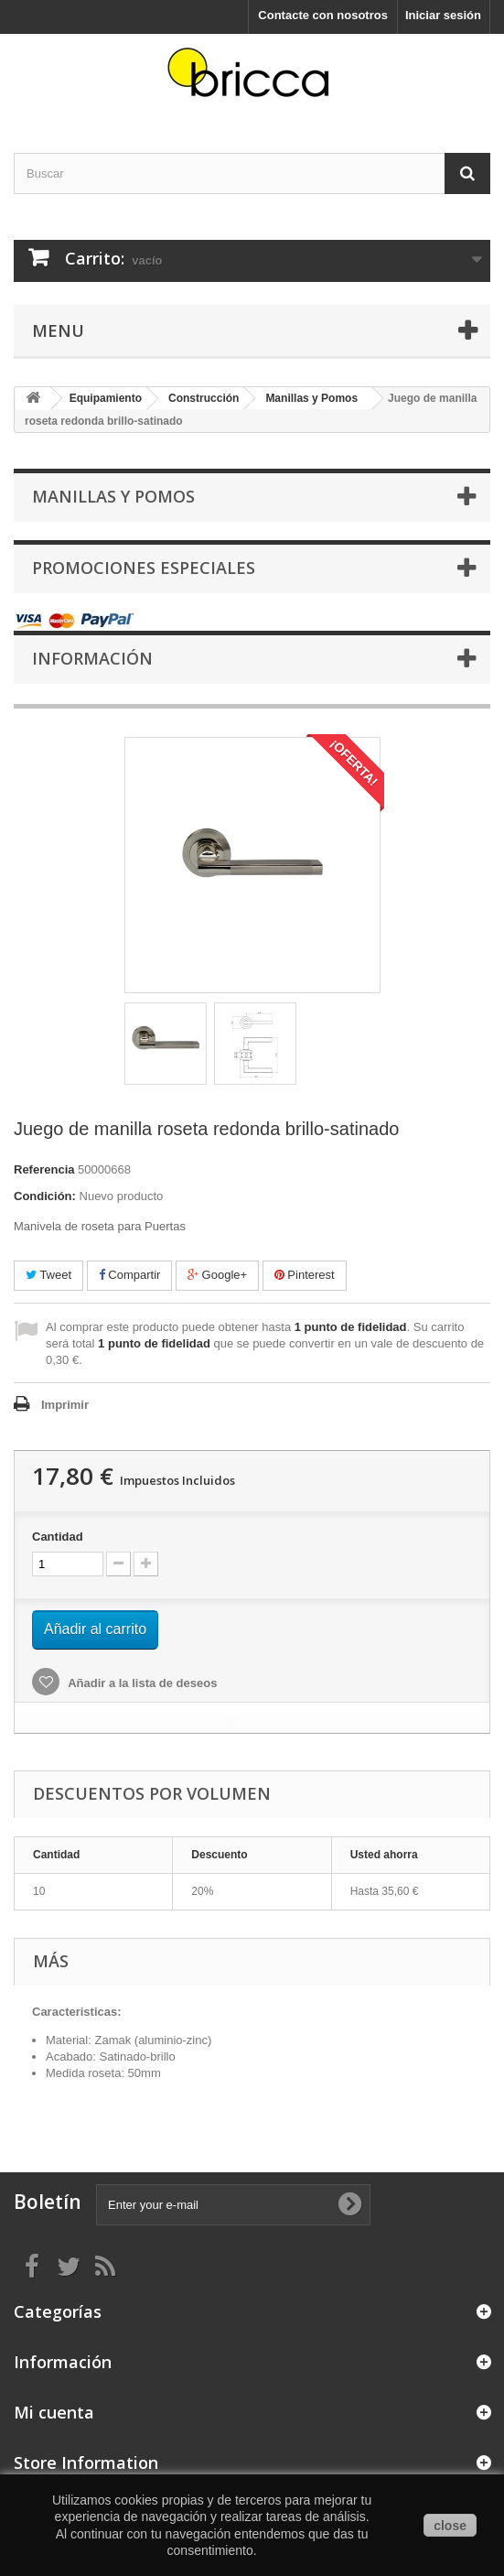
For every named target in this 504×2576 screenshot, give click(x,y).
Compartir (130, 1275)
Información (92, 658)
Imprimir (65, 1405)
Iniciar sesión (443, 15)
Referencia (44, 1169)
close (450, 2525)
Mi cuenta (54, 2412)
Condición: (45, 1196)
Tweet (48, 1275)
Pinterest (304, 1275)
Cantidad (57, 1536)
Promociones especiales (143, 568)
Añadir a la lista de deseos (141, 1683)
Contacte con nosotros (323, 15)
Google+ (217, 1275)
